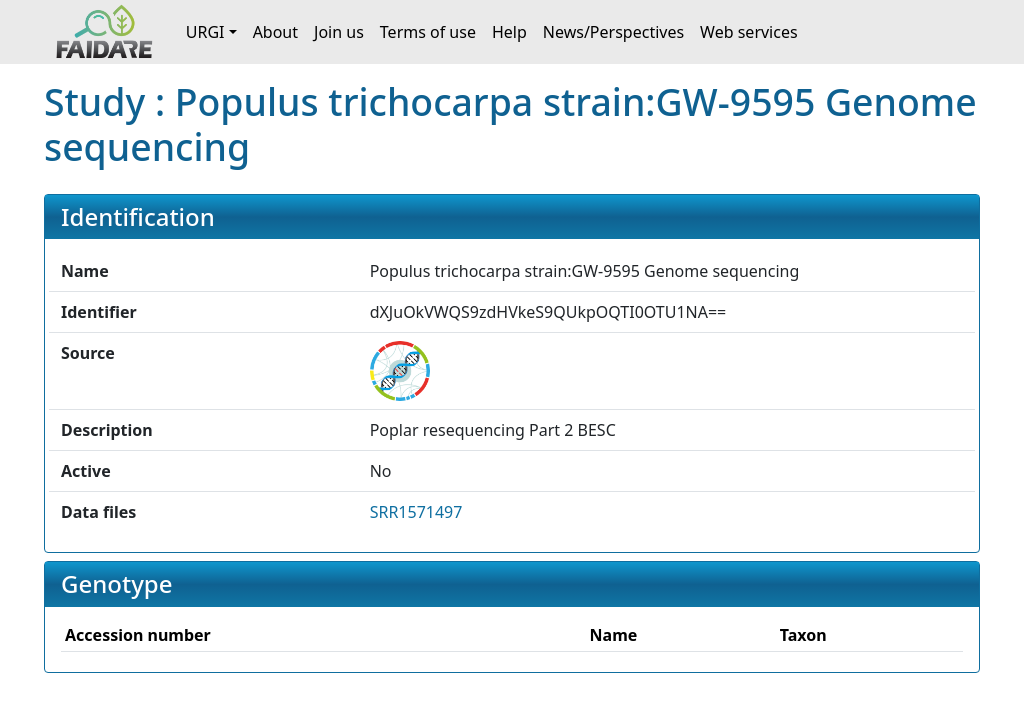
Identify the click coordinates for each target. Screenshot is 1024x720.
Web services (749, 32)
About (275, 32)
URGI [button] (205, 32)
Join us (339, 32)
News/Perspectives (613, 32)
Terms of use (428, 32)
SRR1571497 (416, 512)
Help (509, 32)
